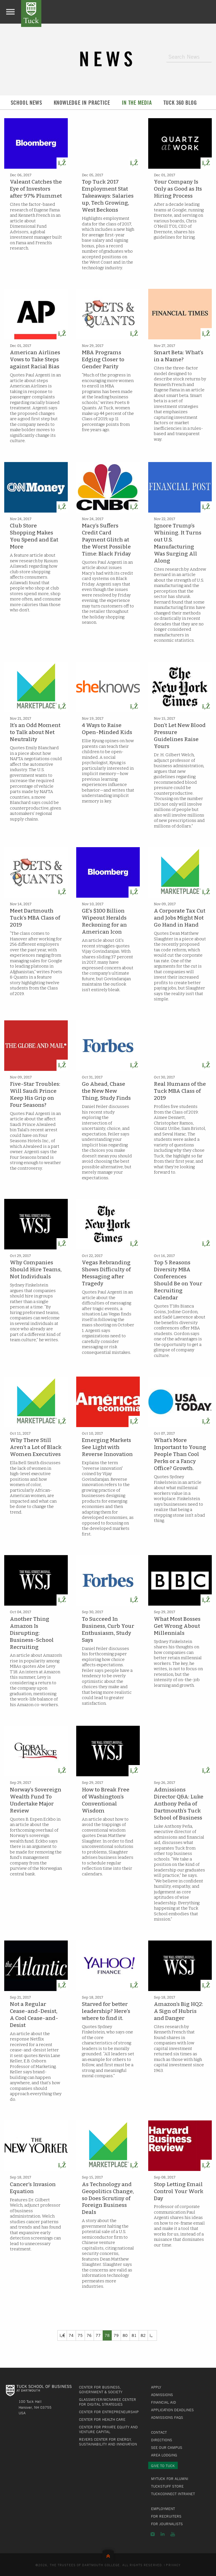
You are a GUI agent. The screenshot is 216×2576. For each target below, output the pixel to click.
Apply (156, 2387)
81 (134, 2335)
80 (125, 2335)
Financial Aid (163, 2402)
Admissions (162, 2394)
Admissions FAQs (167, 2417)
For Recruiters (166, 2516)
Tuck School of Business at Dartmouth (31, 13)
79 (116, 2335)
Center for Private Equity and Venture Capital (108, 2429)
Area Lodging (164, 2455)
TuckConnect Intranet (173, 2494)
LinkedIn (163, 2534)
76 (89, 2335)
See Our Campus (166, 2447)
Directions (161, 2440)
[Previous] (62, 2335)
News (108, 59)
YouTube (172, 2534)
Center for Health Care (102, 2419)
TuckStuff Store (167, 2486)
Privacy (173, 2565)
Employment (163, 2508)
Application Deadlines (172, 2410)
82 (143, 2335)
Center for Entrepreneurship (109, 2412)
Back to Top (108, 2555)
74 (71, 2335)
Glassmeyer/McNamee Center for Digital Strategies (107, 2401)
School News (26, 102)
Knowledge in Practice (82, 102)
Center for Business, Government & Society (100, 2389)
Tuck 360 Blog (180, 102)
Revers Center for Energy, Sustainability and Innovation (108, 2441)
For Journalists (167, 2524)
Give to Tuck (163, 2465)
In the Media (137, 102)
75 (80, 2335)
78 (107, 2335)
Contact (159, 2432)
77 (98, 2335)
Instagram (152, 2534)
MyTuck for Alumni (169, 2478)
